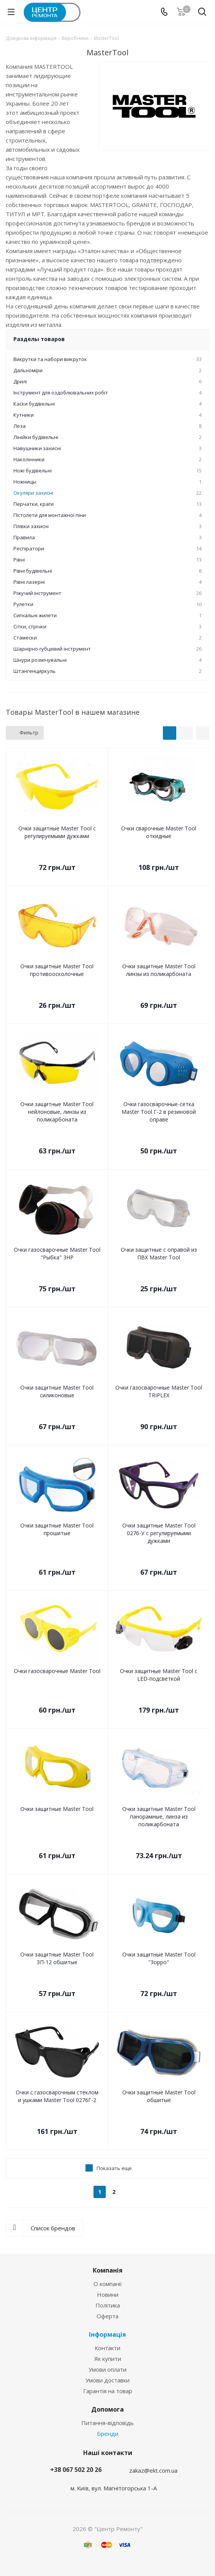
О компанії (108, 2284)
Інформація (107, 2334)
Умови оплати (107, 2369)
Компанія (108, 2270)
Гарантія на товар (107, 2391)
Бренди (107, 2433)
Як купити (107, 2358)
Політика (107, 2305)
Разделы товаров (39, 339)
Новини (107, 2294)
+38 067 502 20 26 (76, 2469)
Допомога (107, 2409)
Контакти (107, 2348)
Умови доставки (107, 2380)
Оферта (107, 2316)
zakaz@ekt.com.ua (153, 2470)
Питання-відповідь (107, 2423)
